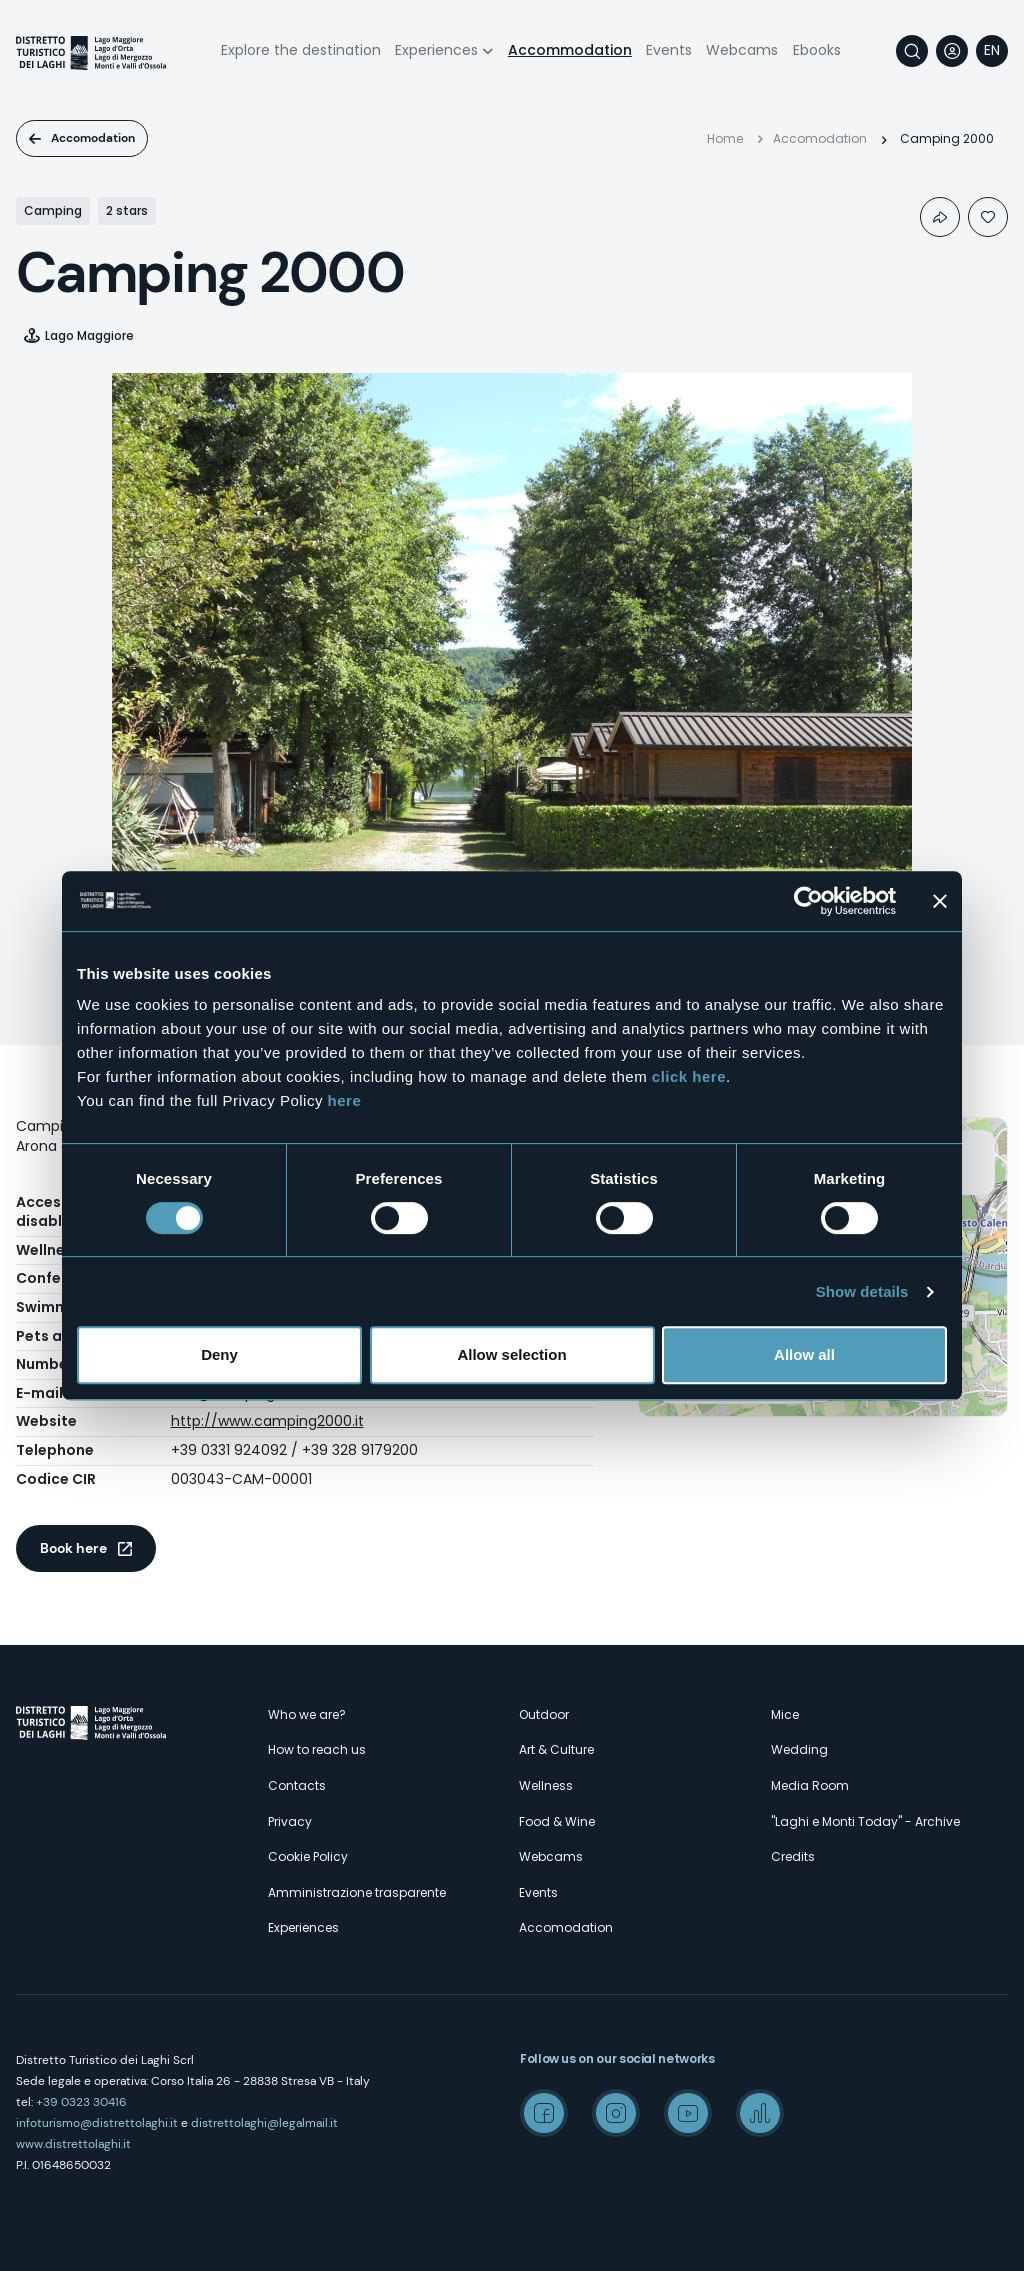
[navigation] (992, 51)
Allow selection (511, 1354)
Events (669, 50)
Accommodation (570, 50)
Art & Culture (556, 1749)
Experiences (436, 50)
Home (725, 138)
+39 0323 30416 (81, 2102)
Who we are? (307, 1714)
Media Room (810, 1785)
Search (912, 51)
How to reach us (317, 1749)
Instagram (616, 2113)
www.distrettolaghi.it (73, 2144)
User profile (952, 51)
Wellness (546, 1785)
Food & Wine (557, 1821)
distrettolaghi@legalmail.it (264, 2123)
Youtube (688, 2113)
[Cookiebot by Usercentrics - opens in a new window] (808, 901)
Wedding (799, 1749)
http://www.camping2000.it (267, 1421)
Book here (73, 1548)
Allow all (804, 1354)
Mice (785, 1714)
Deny (219, 1354)
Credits (793, 1856)
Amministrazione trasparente (357, 1892)
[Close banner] (940, 901)
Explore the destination (301, 50)
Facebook (544, 2113)
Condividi (940, 217)
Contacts (297, 1785)
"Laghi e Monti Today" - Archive (865, 1821)
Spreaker (760, 2113)
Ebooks (817, 50)
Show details (862, 1291)
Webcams (742, 50)
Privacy (290, 1821)
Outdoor (544, 1714)
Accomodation (93, 138)
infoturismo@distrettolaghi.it (97, 2123)
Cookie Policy (308, 1856)
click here (689, 1076)
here (345, 1100)
